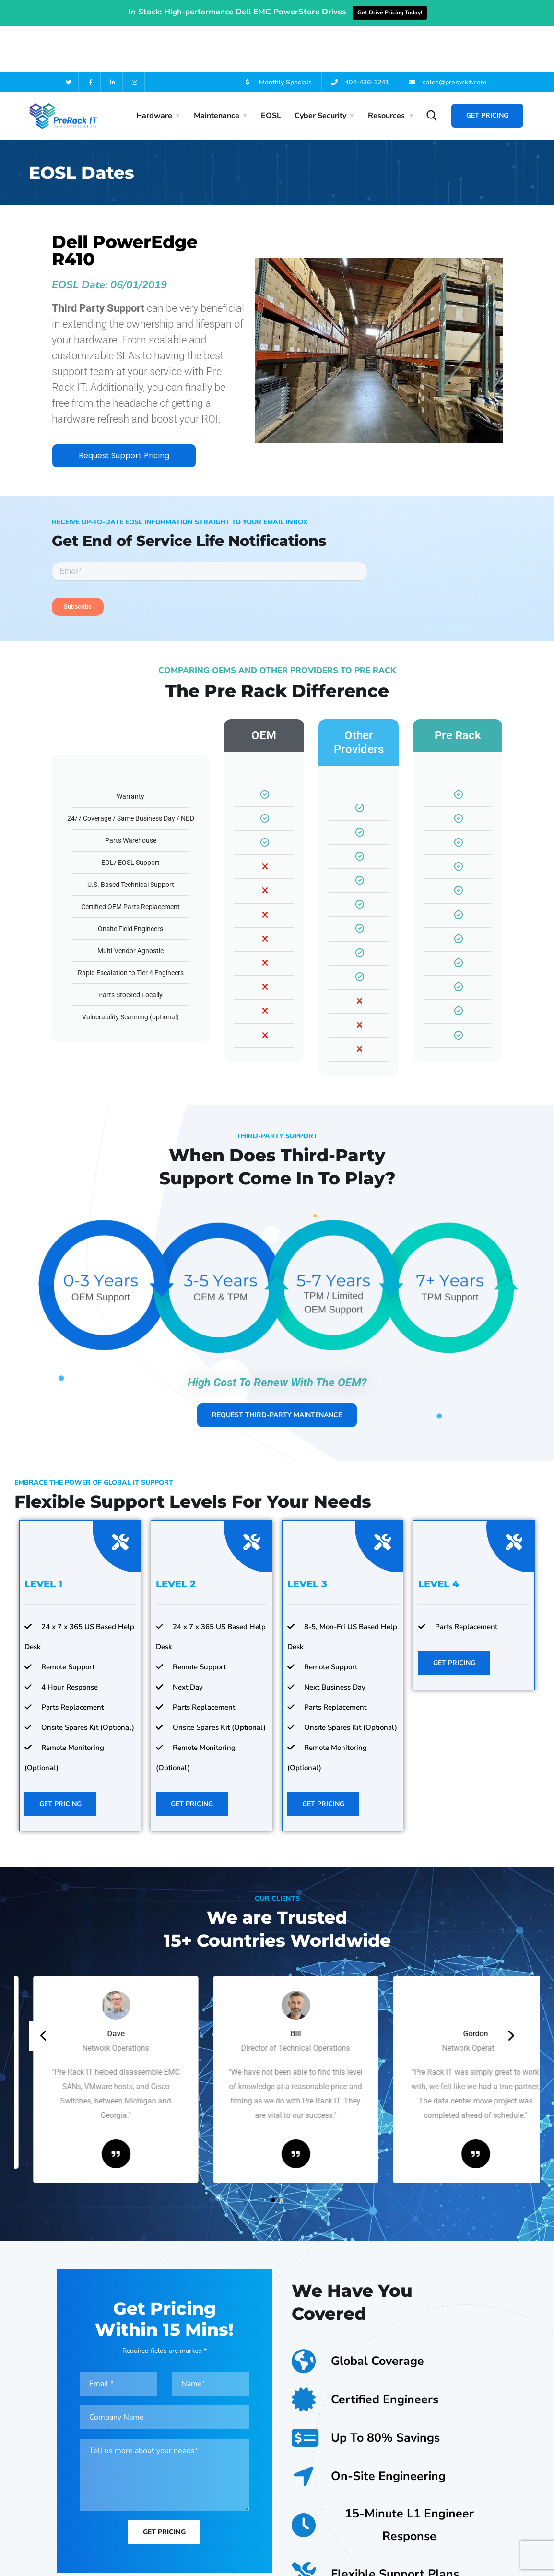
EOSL (271, 69)
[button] (273, 2163)
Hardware (154, 69)
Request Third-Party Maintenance (277, 1377)
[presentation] (44, 1999)
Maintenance (216, 69)
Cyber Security (320, 69)
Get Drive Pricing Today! (389, 12)
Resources (386, 69)
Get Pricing (487, 68)
